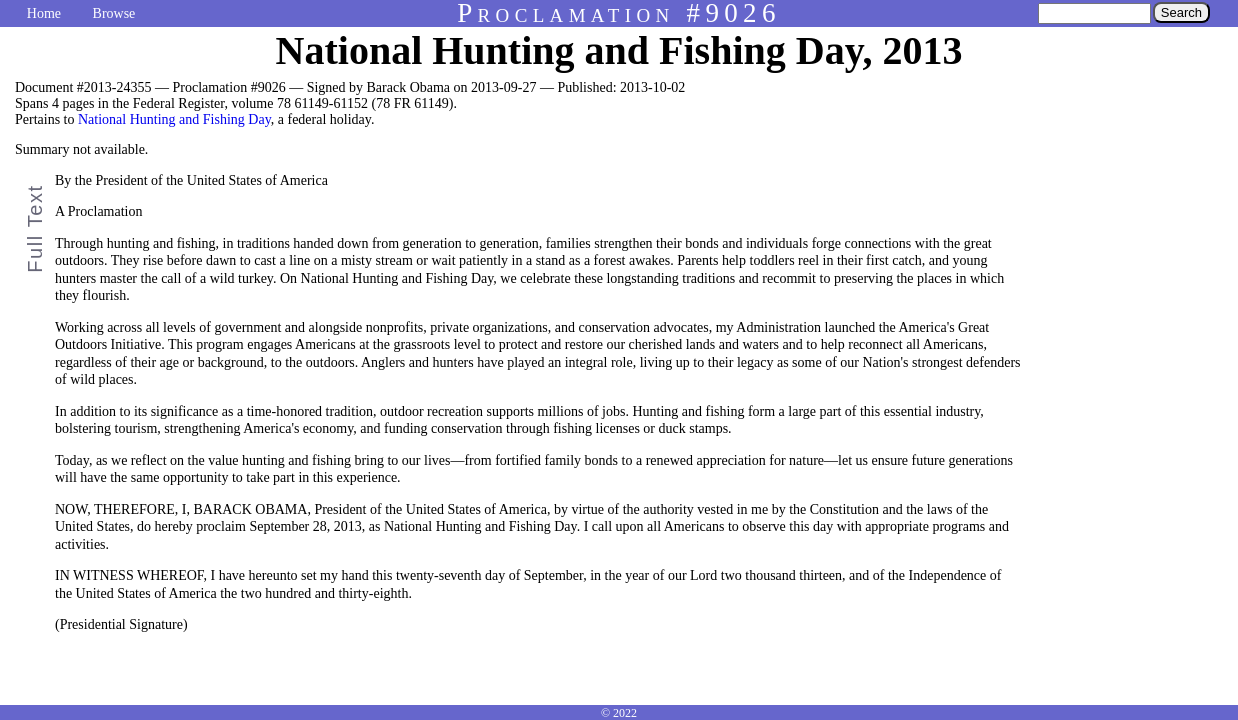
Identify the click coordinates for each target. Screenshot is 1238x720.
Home (44, 13)
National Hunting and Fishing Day (174, 119)
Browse (114, 13)
